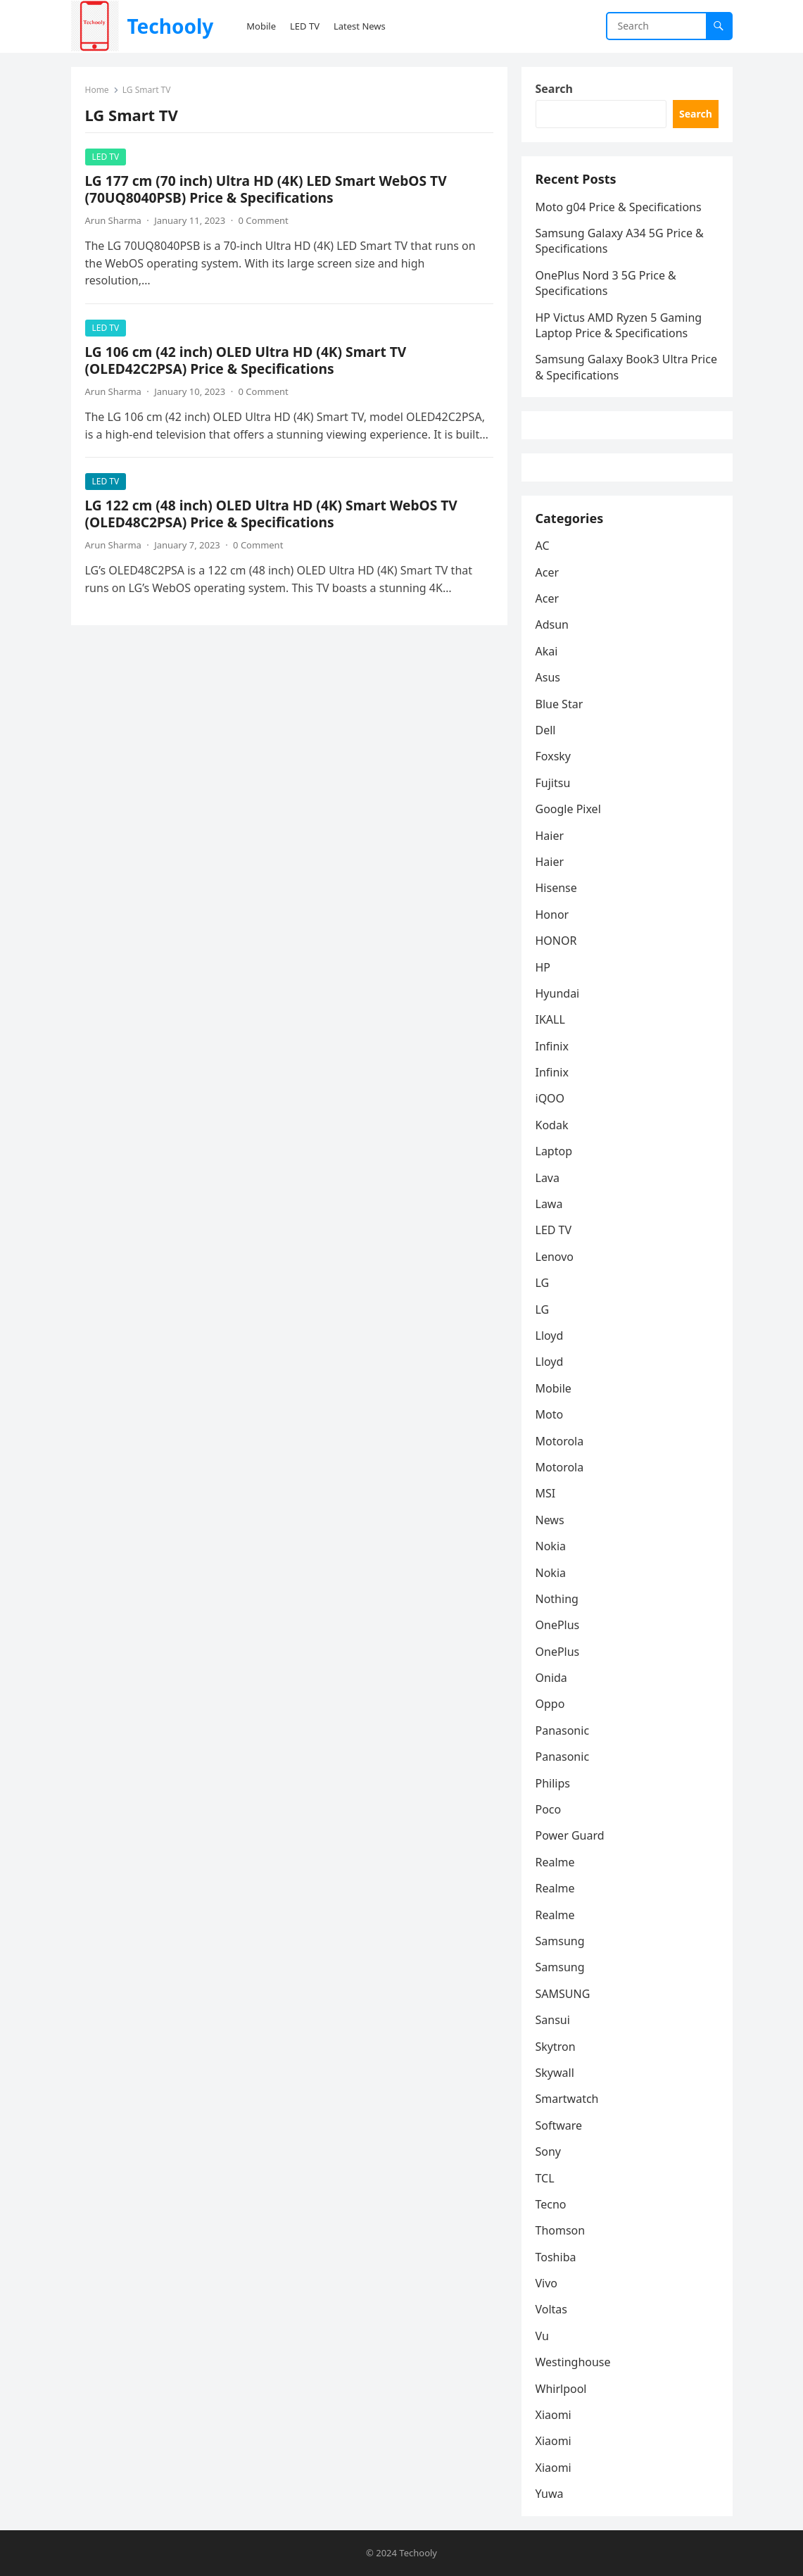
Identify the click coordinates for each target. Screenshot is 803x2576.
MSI (546, 1493)
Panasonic (563, 1730)
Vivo (547, 2283)
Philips (553, 1783)
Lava (547, 1178)
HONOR (556, 940)
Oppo (550, 1703)
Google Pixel (568, 809)
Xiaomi (553, 2415)
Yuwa (550, 2493)
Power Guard (570, 1835)
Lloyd (550, 1335)
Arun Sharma (113, 220)
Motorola (560, 1441)
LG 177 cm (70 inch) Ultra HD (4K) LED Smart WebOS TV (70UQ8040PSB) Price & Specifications (266, 189)
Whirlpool (561, 2388)
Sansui (553, 2020)
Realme (555, 1862)
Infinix (552, 1046)
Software (559, 2125)
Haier (550, 835)
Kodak (552, 1125)
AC (543, 545)
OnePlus (558, 1625)
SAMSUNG (563, 1994)
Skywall (555, 2072)
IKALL (550, 1019)
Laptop (554, 1151)
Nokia (551, 1546)
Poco (549, 1809)
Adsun (552, 624)
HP (543, 967)
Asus (548, 677)
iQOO (550, 1098)
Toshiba (556, 2257)
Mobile (553, 1388)
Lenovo (555, 1256)
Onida (551, 1677)
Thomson (561, 2230)
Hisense (556, 888)
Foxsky (553, 756)
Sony (549, 2151)
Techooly (170, 26)
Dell (546, 730)
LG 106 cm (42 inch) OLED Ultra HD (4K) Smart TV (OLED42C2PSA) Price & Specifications (246, 360)
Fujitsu (553, 783)
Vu (542, 2336)
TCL (545, 2178)
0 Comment (264, 220)
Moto (550, 1414)
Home (97, 90)
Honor (552, 914)
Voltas (552, 2309)
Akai (547, 651)
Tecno (551, 2204)
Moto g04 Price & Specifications (619, 207)
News (550, 1520)
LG (543, 1282)
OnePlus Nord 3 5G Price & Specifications (606, 283)
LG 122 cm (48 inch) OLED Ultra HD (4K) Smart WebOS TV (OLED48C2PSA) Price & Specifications (271, 514)
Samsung (560, 1941)
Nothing (557, 1599)
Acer (547, 572)
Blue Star (559, 704)
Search (554, 88)
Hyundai (558, 993)
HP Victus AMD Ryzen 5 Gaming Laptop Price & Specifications (619, 325)
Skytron (556, 2046)
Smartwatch (567, 2098)
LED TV (106, 157)
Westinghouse (573, 2362)
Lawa (549, 1204)
